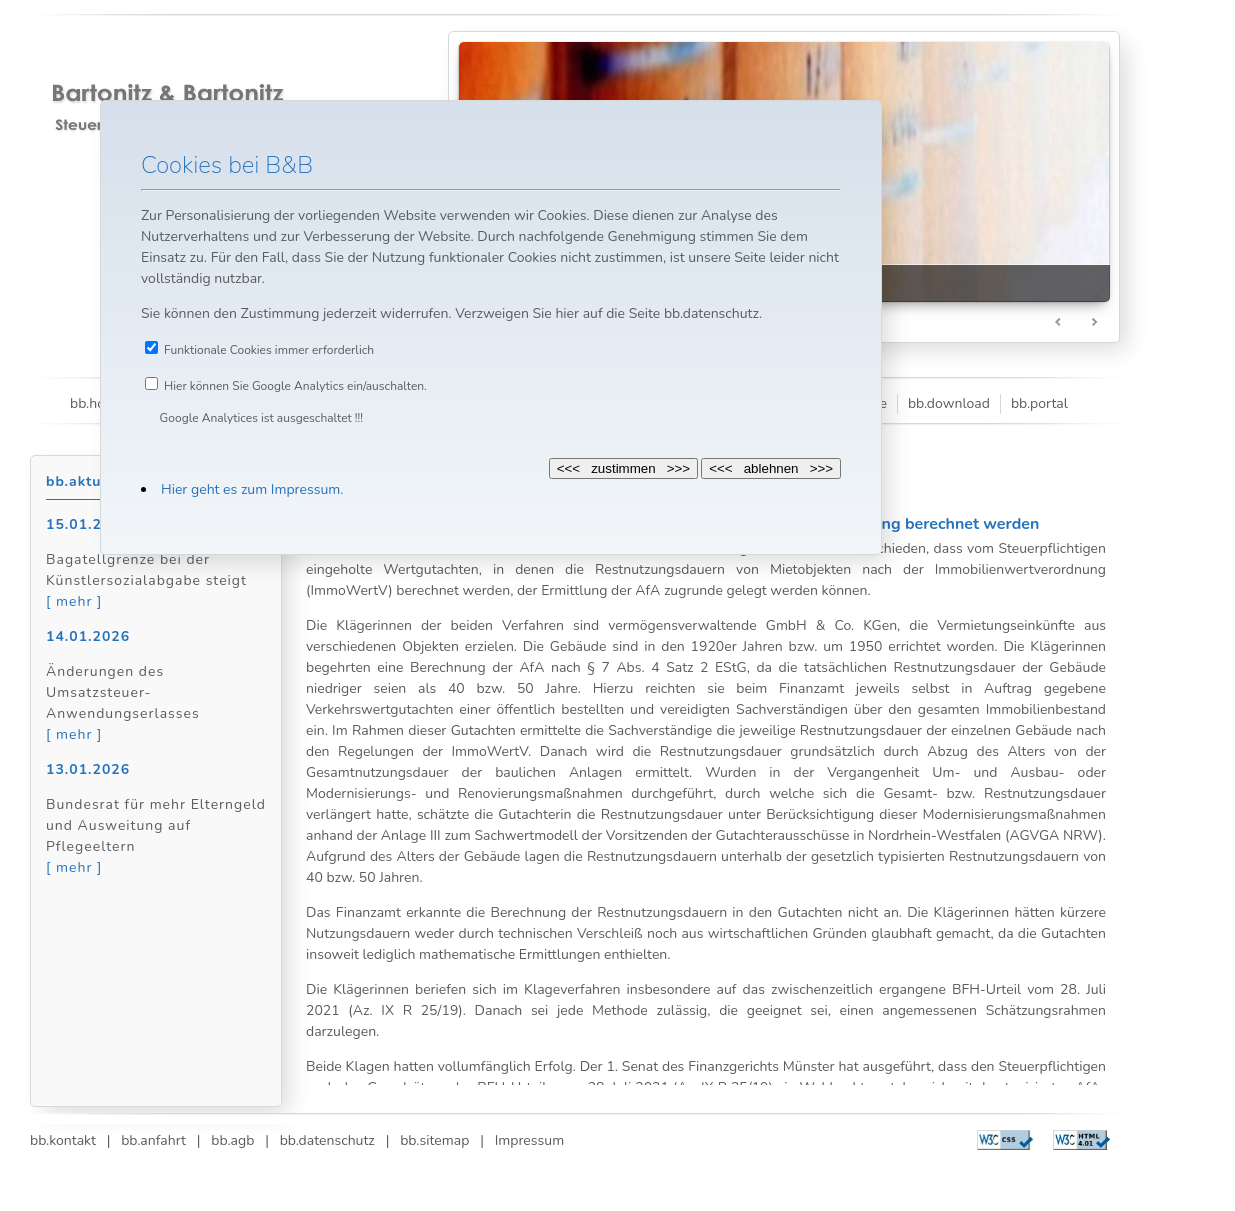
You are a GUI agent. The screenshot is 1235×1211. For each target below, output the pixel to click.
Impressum (524, 1140)
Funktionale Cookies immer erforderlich (269, 350)
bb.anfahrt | (155, 1140)
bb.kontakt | (70, 1140)
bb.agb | (235, 1140)
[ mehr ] (74, 601)
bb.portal (1039, 403)
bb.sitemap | (436, 1140)
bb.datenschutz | (329, 1140)
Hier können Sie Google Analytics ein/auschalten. (295, 386)
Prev (1059, 323)
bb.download (949, 403)
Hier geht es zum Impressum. (252, 489)
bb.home (97, 403)
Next (1094, 323)
